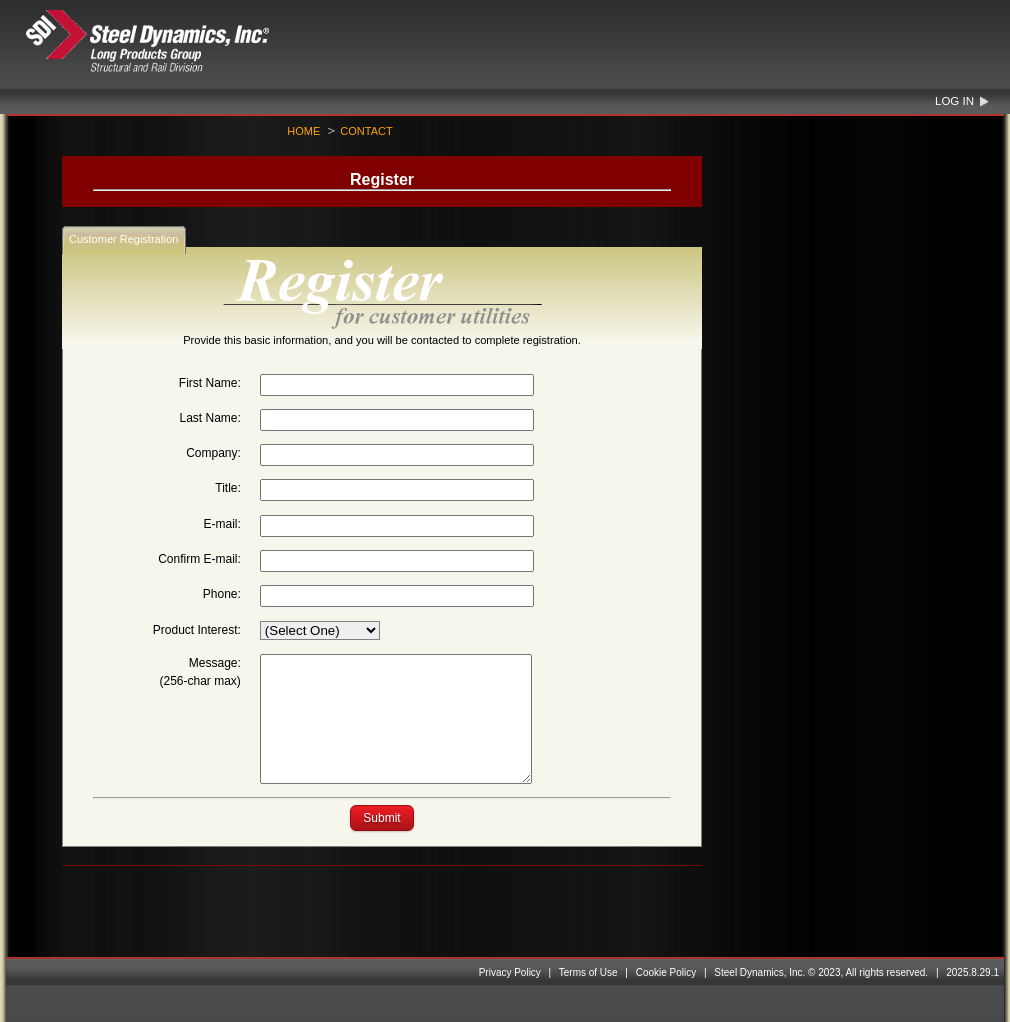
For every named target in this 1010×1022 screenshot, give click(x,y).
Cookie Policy (666, 972)
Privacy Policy (510, 972)
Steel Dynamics (186, 42)
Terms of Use (588, 972)
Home (303, 131)
